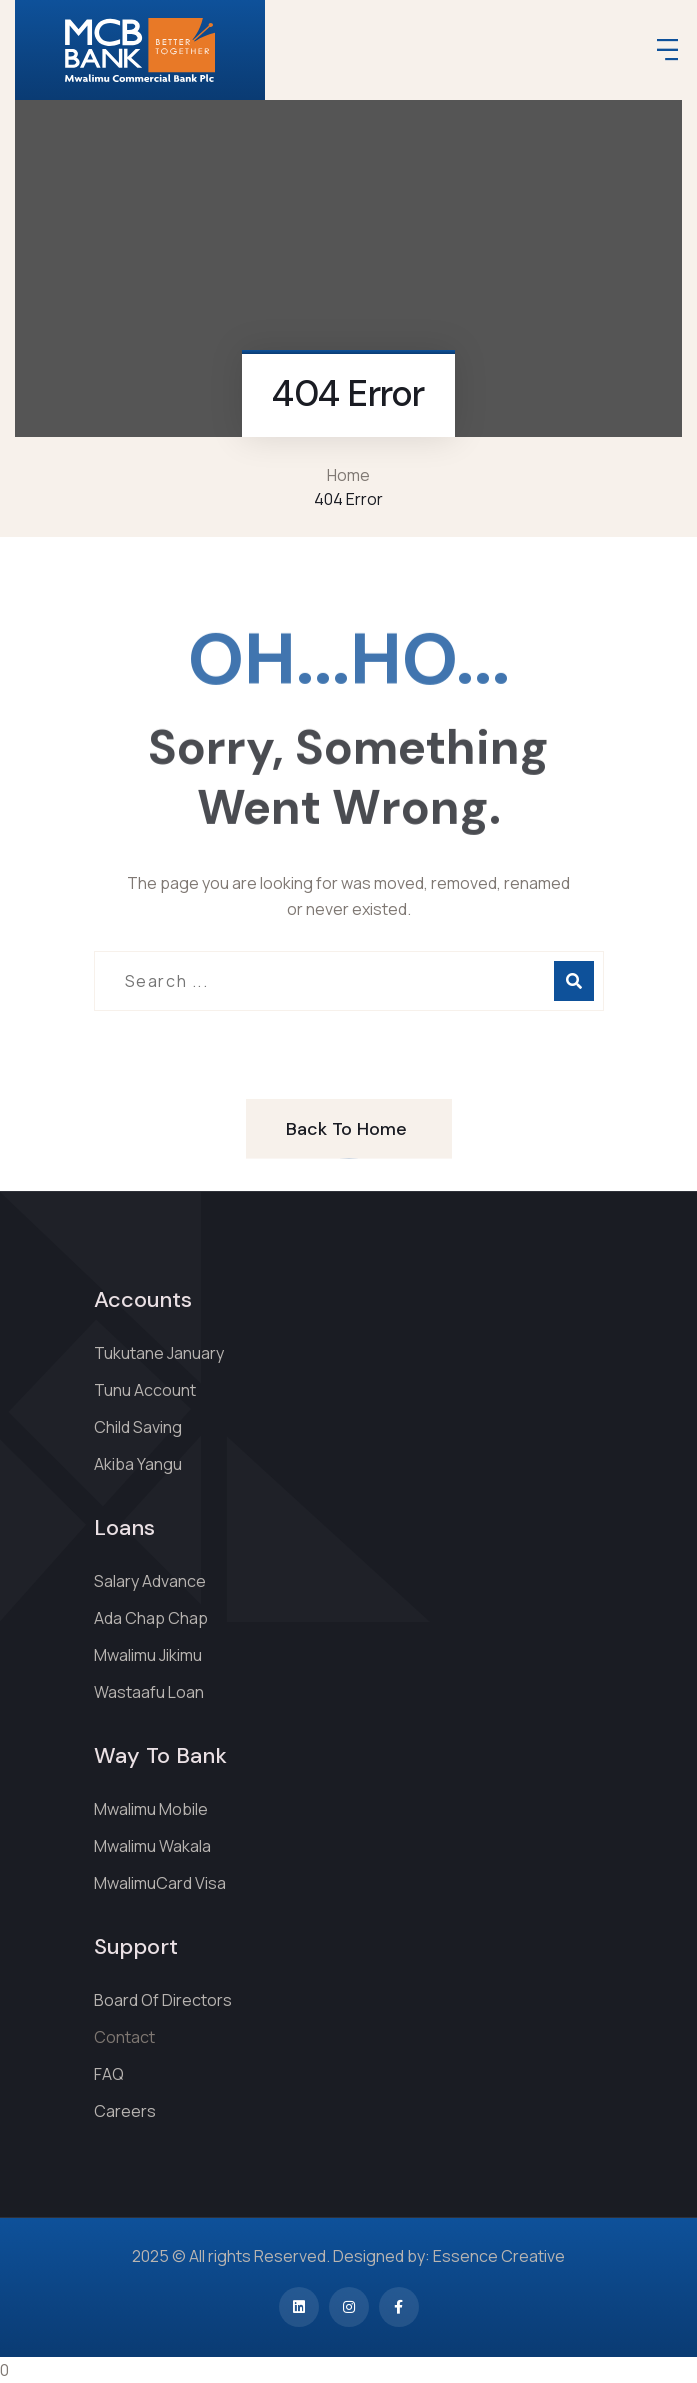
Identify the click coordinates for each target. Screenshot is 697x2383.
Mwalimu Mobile (151, 1809)
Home (348, 475)
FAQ (109, 2074)
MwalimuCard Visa (160, 1883)
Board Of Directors (163, 2000)
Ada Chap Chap (151, 1618)
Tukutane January (159, 1353)
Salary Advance (150, 1581)
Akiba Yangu (138, 1464)
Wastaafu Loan (149, 1692)
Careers (125, 2111)
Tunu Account (145, 1390)
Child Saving (138, 1427)
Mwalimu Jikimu (148, 1655)
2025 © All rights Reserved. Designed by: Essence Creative (348, 2256)
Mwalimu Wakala (152, 1846)
